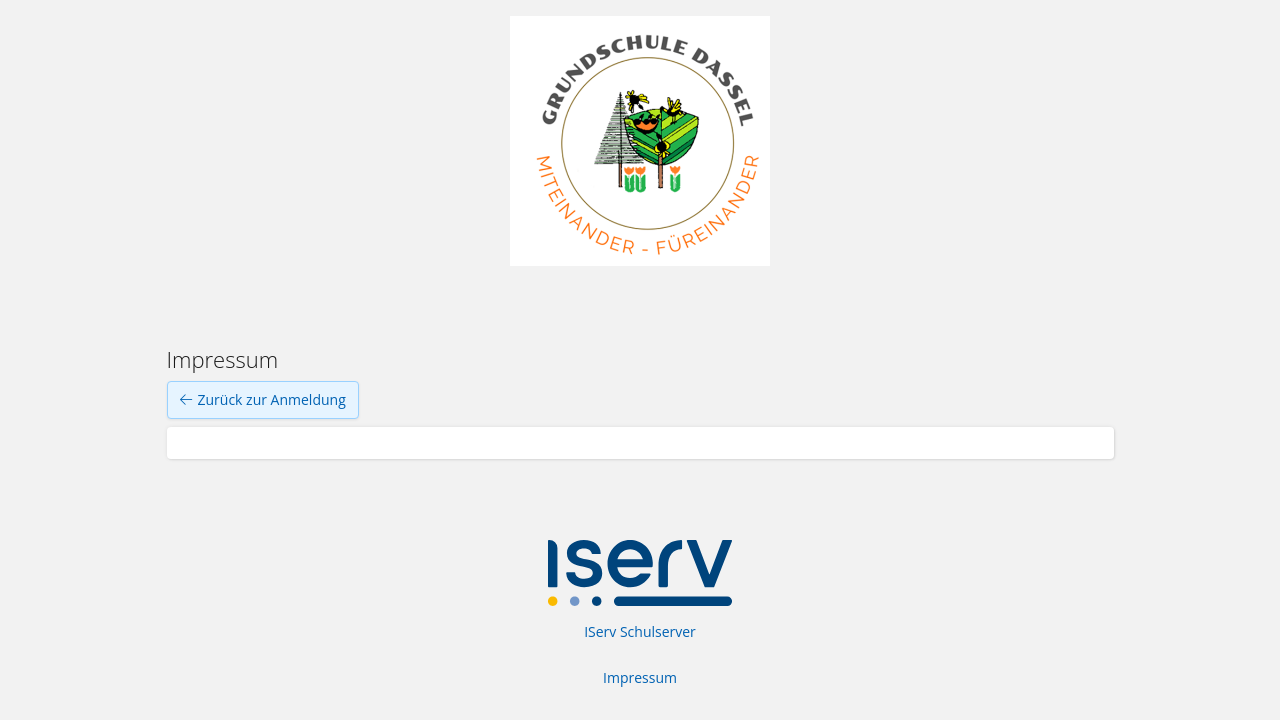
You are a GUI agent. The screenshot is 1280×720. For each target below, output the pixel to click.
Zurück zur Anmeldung (263, 400)
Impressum (640, 677)
